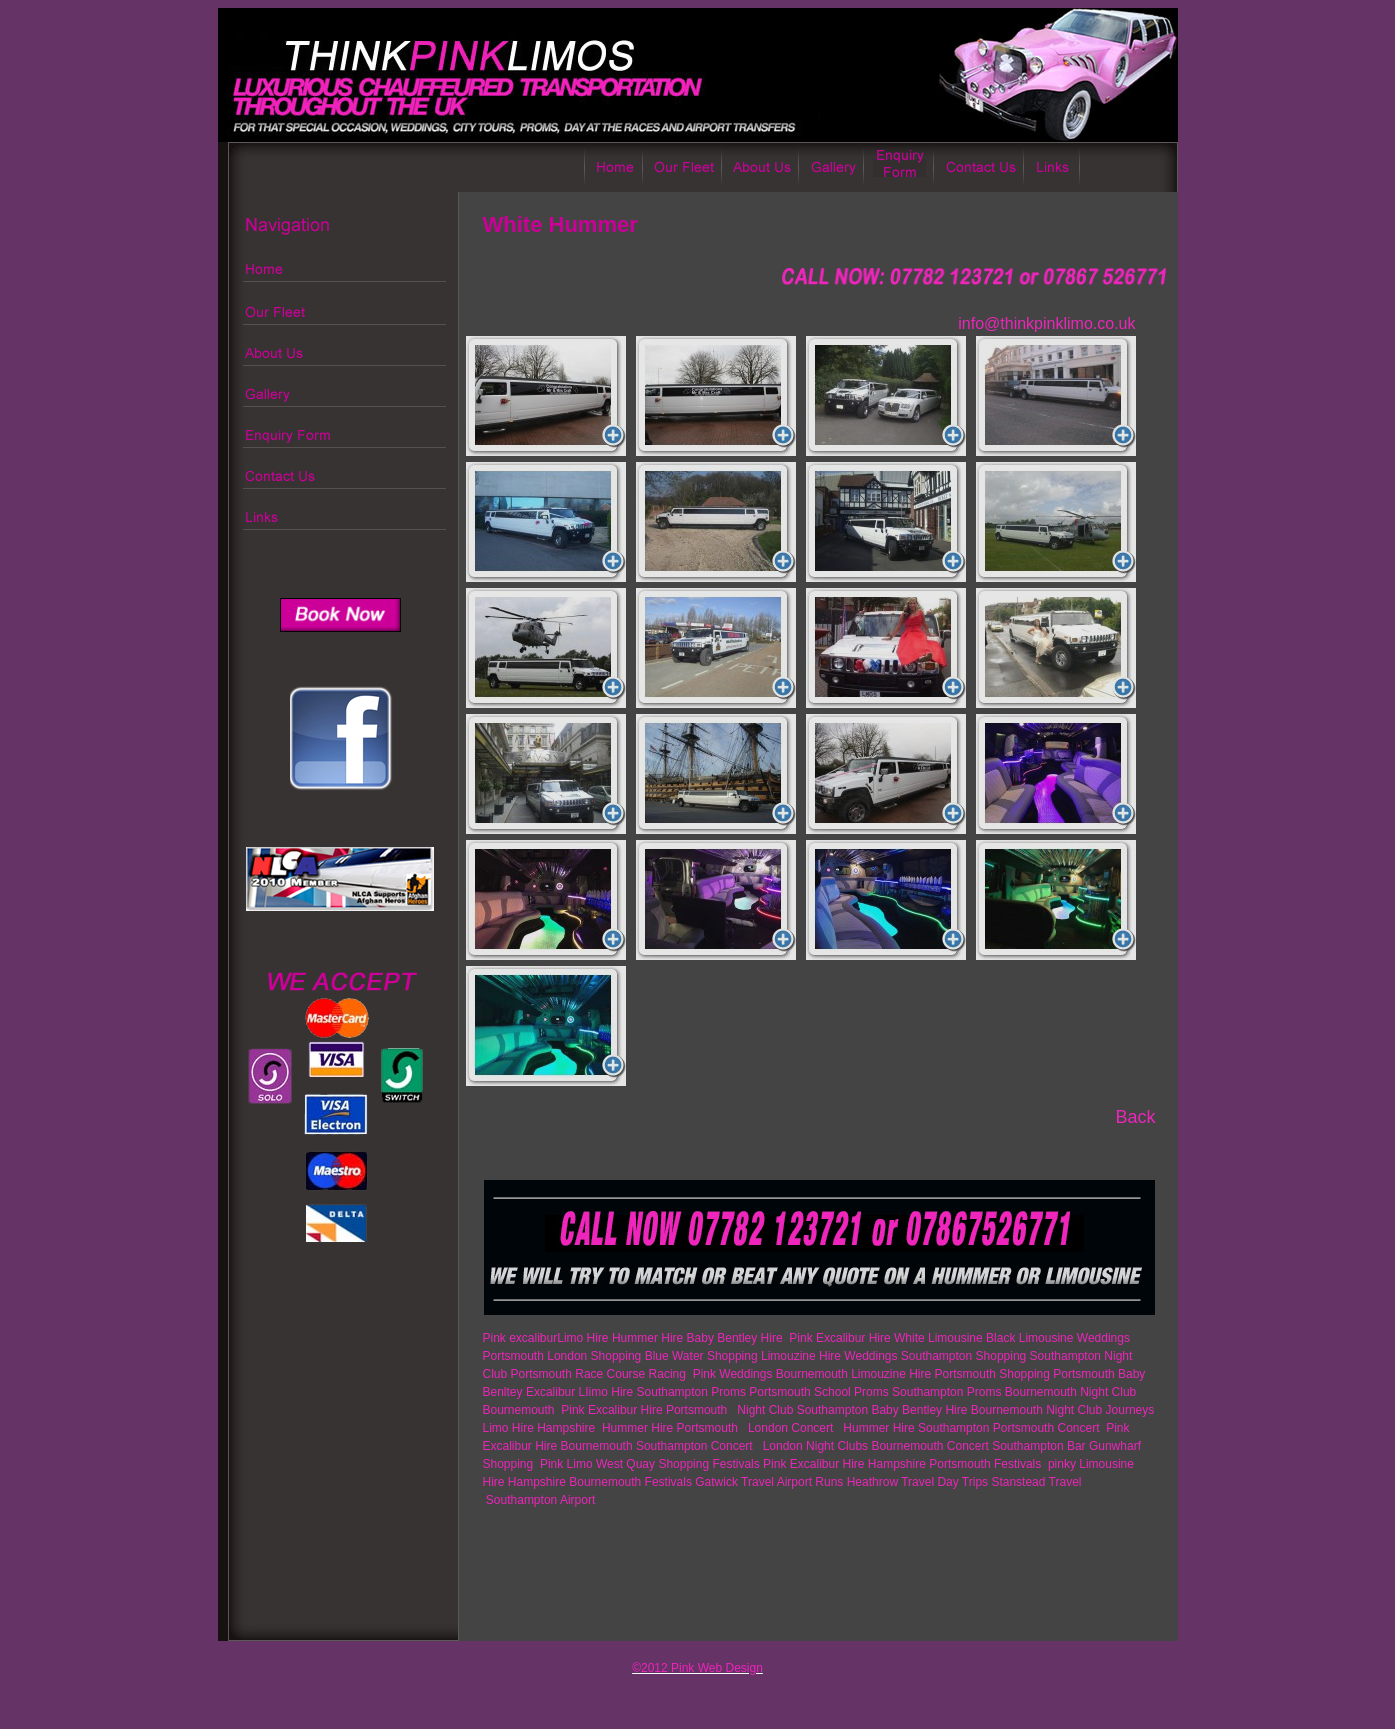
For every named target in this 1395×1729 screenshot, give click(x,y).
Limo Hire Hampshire (541, 1428)
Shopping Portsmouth (1056, 1374)
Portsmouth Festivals (986, 1464)
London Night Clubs (813, 1446)
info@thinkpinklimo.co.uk (1046, 323)
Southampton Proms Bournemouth (984, 1392)
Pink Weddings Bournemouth (770, 1374)
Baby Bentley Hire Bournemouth (956, 1410)
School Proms (851, 1392)
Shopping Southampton (1038, 1356)
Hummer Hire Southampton (916, 1428)
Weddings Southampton (908, 1356)
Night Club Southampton (802, 1410)
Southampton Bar (1038, 1446)
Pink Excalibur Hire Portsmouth (645, 1410)
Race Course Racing (632, 1374)
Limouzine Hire (801, 1356)
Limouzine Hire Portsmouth (923, 1374)
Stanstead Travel (1036, 1482)
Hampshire (897, 1464)
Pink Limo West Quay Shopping (624, 1464)
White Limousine (938, 1338)
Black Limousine (1029, 1338)
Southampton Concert (696, 1446)
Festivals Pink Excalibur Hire (788, 1464)
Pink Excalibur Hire (839, 1338)
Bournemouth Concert (929, 1446)
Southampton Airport (540, 1500)
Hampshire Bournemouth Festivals (600, 1482)
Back (1135, 1117)
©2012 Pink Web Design (697, 1668)
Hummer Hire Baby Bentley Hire (699, 1338)
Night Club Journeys (1100, 1410)
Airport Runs (810, 1482)
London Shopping (594, 1356)
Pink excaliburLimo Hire (546, 1338)
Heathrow (872, 1482)
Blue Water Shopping (701, 1356)
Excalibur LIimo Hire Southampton (617, 1392)
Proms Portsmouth (760, 1392)
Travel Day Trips (944, 1482)
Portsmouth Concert (1046, 1428)
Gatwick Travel (734, 1482)
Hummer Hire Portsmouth (671, 1428)
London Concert (790, 1428)
